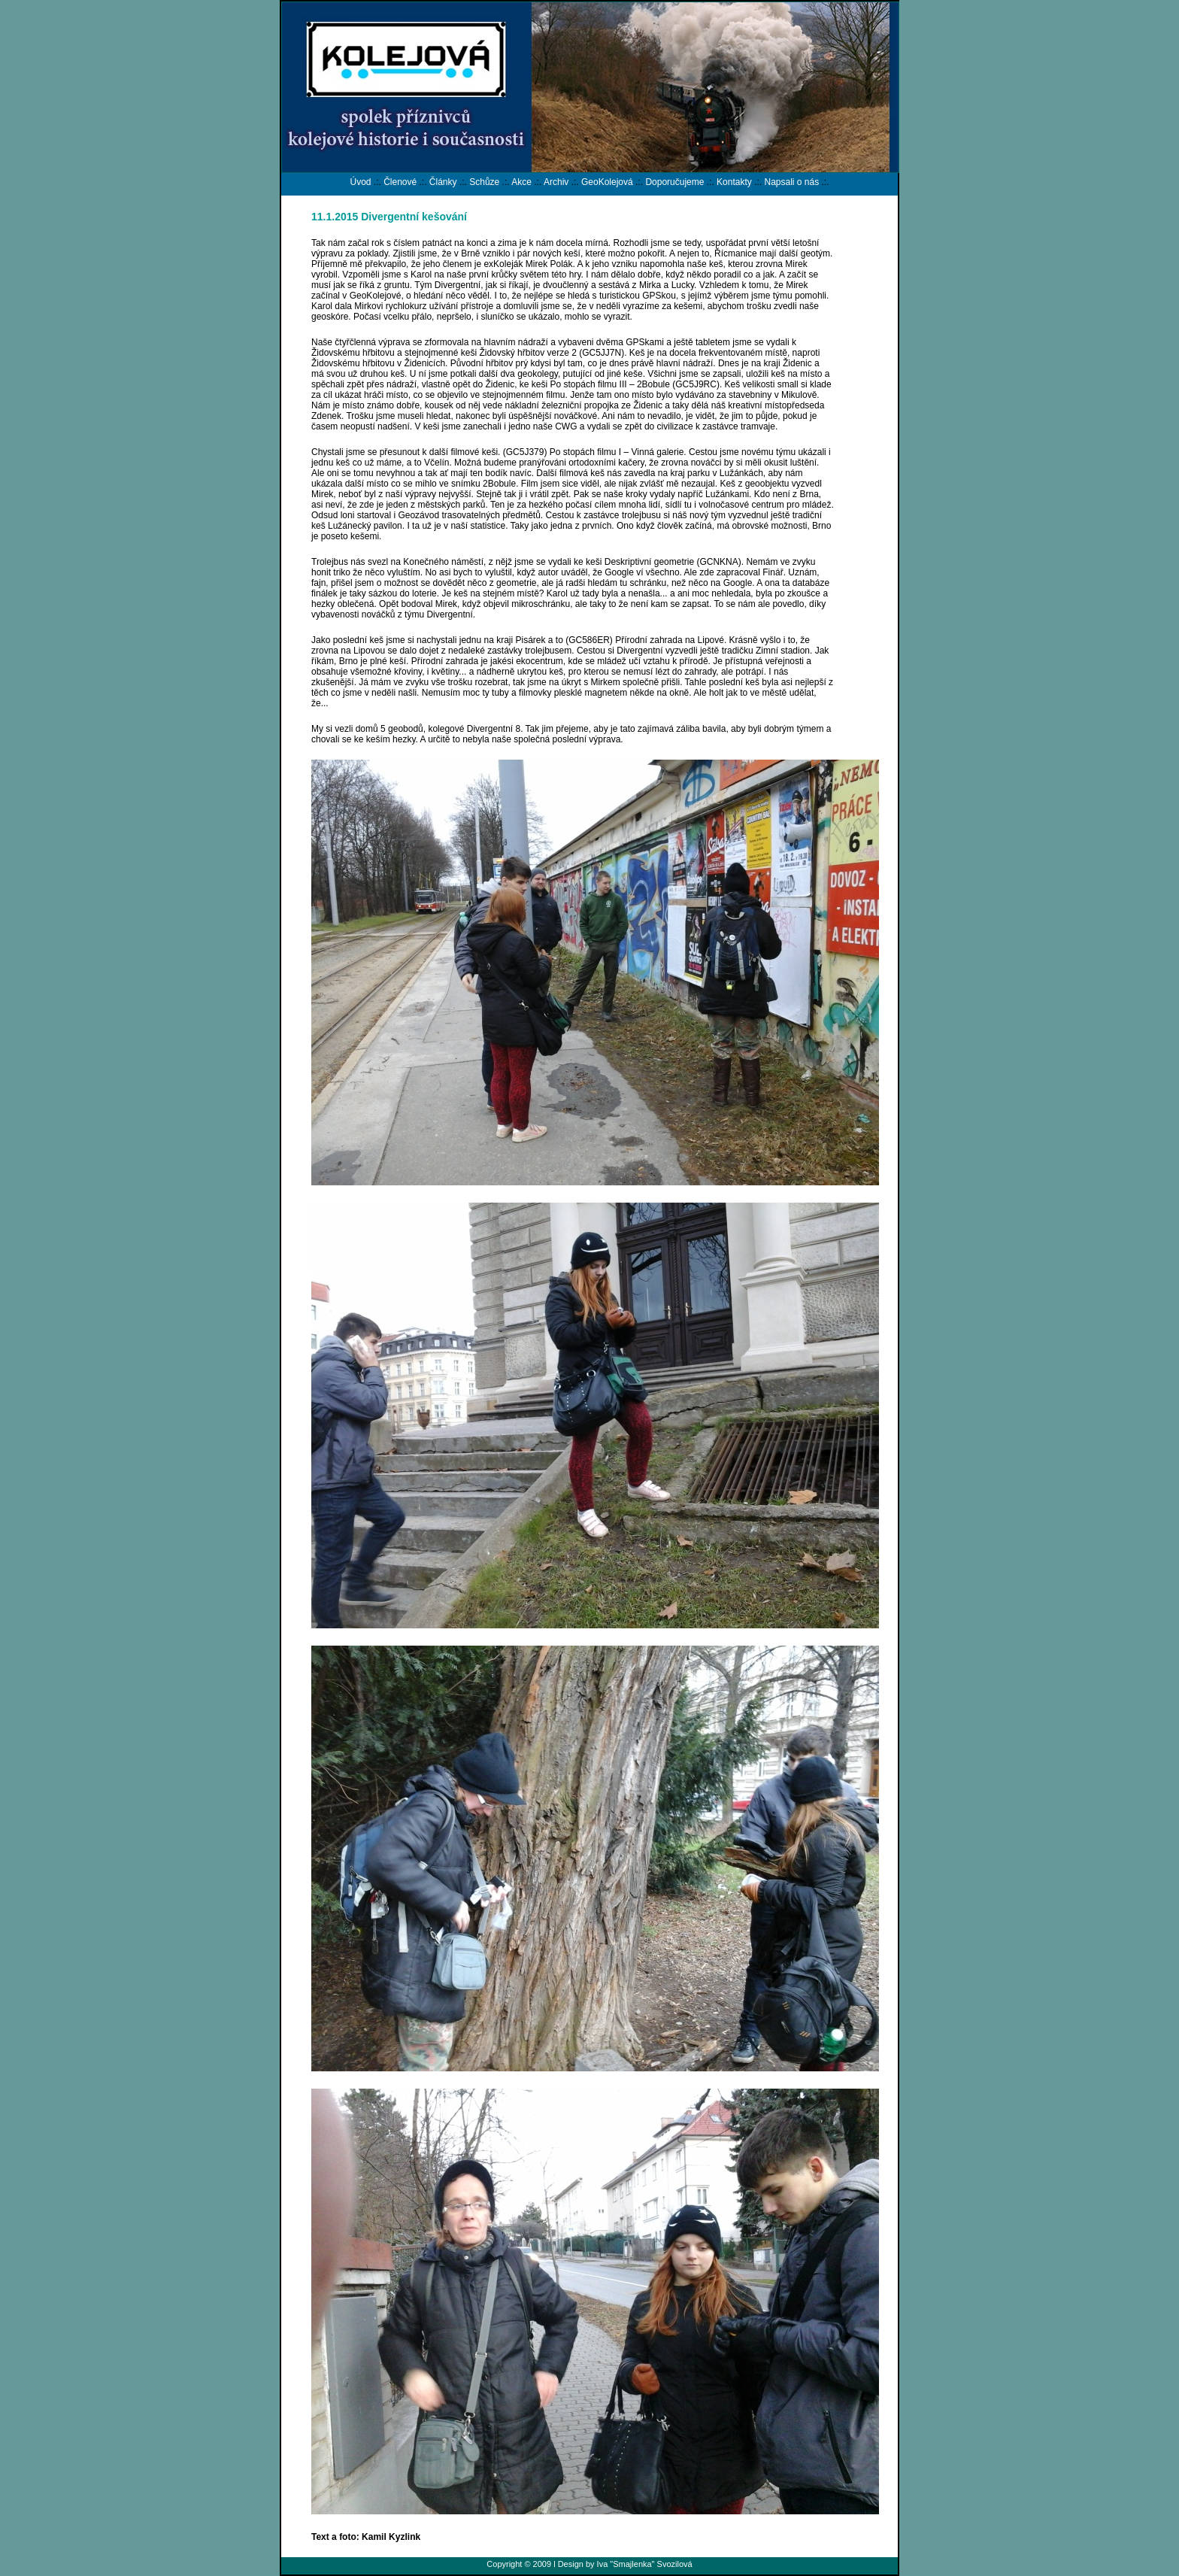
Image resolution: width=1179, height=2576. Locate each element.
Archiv (556, 182)
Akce (521, 182)
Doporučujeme (674, 182)
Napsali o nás (791, 182)
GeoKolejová (607, 182)
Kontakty (734, 182)
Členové (400, 182)
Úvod (360, 182)
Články (443, 182)
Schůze (484, 182)
